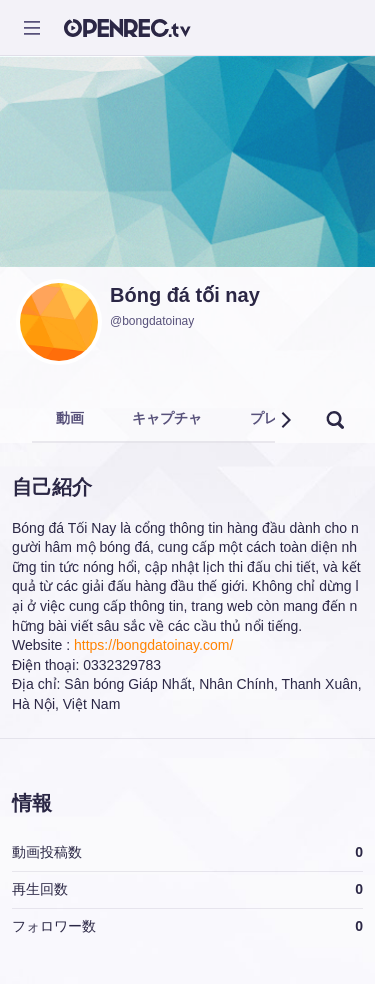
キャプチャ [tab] (167, 418)
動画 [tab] (70, 418)
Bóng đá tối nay (185, 295)
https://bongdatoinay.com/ (153, 645)
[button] (285, 420)
